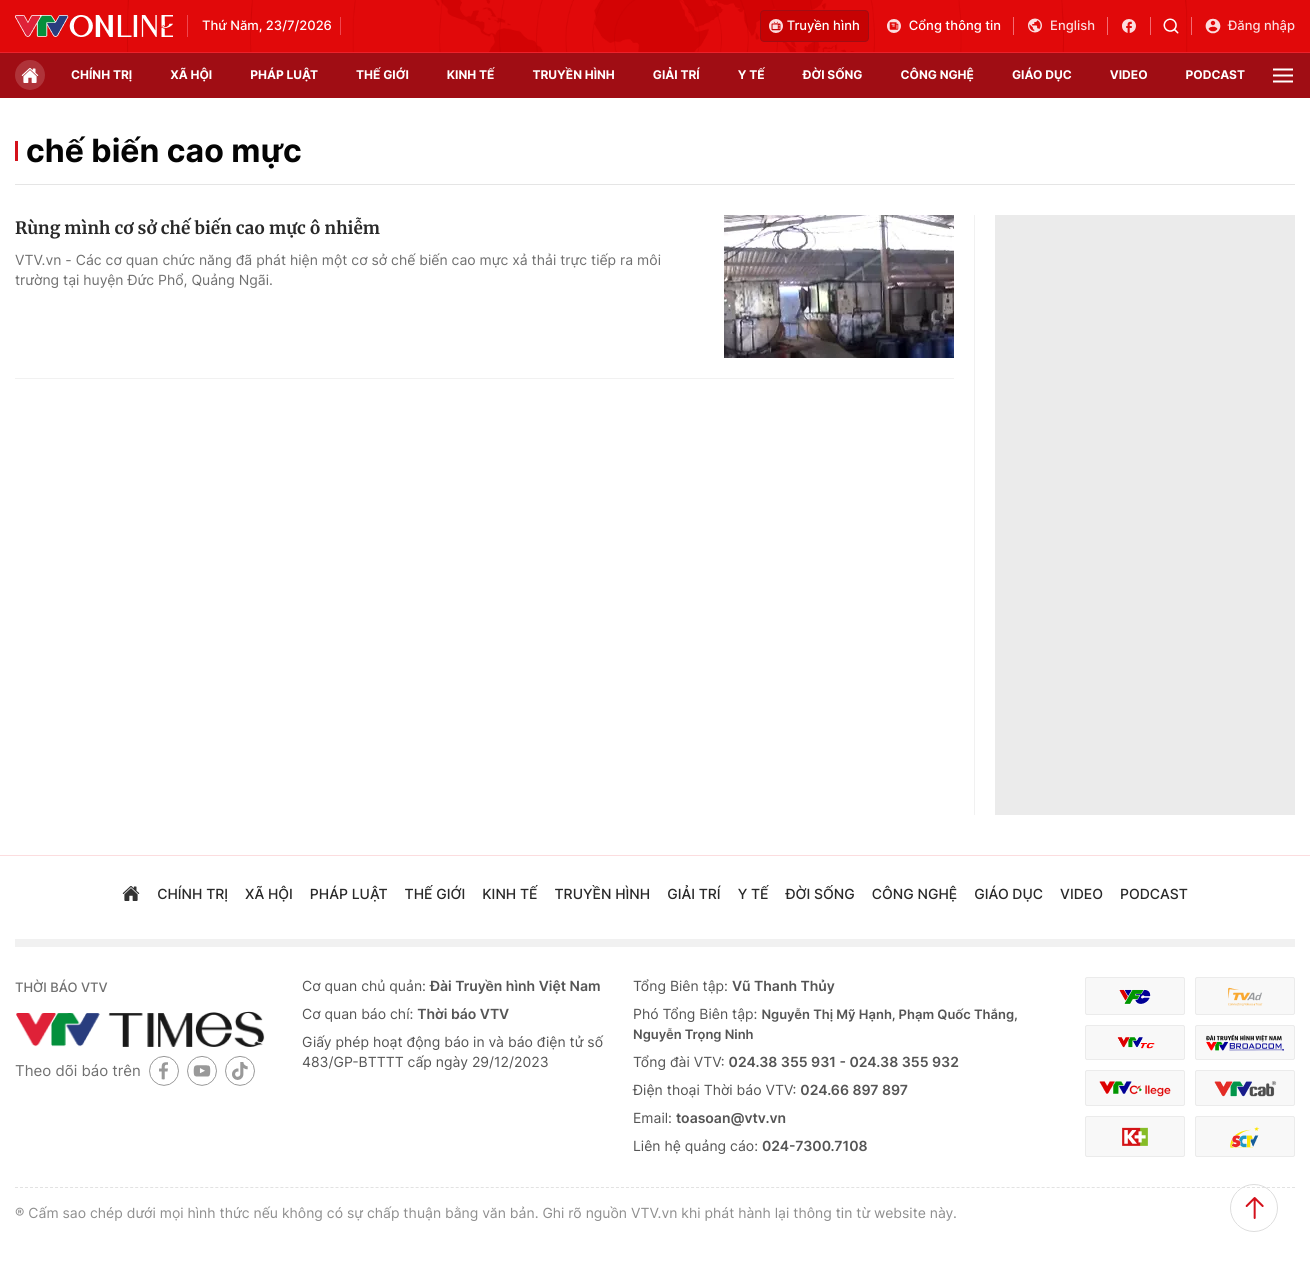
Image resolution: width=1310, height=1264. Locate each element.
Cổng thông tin (943, 26)
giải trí (676, 74)
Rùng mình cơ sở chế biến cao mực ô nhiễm (197, 228)
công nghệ (937, 74)
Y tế (751, 74)
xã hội (191, 74)
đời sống (833, 74)
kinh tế (471, 74)
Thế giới (382, 74)
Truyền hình (814, 26)
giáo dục (1042, 74)
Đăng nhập (1249, 26)
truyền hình (573, 74)
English (1060, 26)
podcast (1215, 74)
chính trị (101, 74)
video (1129, 74)
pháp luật (284, 74)
